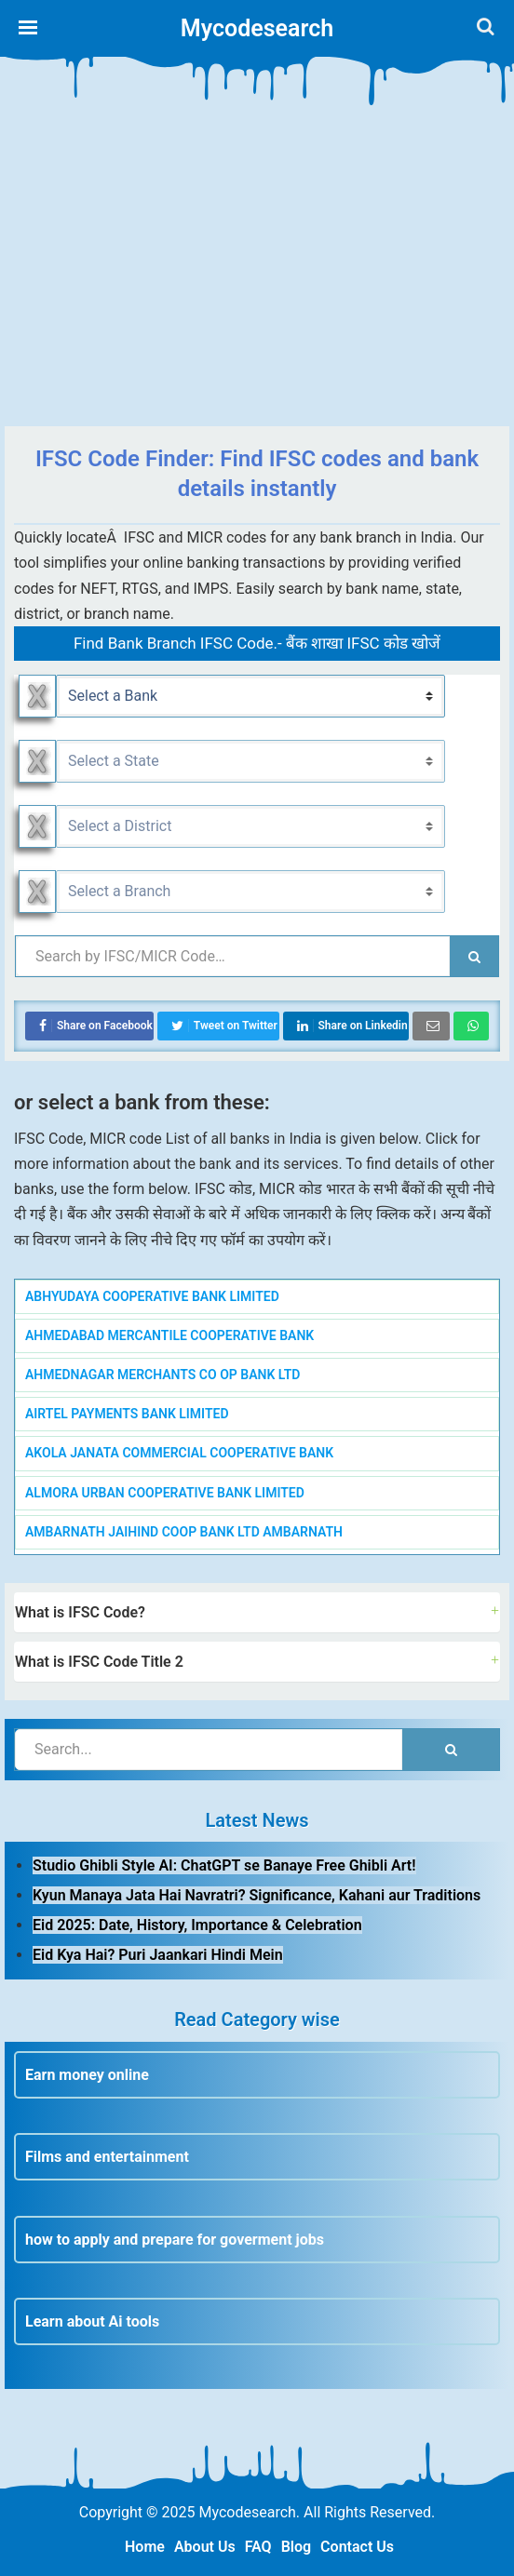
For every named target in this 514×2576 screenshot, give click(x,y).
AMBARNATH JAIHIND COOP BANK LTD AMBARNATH (184, 1531)
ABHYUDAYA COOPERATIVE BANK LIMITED (152, 1296)
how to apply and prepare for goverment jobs (174, 2239)
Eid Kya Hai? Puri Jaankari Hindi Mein (158, 1955)
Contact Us (357, 2547)
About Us (205, 2547)
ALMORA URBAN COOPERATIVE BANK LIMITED (164, 1492)
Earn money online (87, 2075)
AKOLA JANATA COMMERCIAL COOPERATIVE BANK (179, 1452)
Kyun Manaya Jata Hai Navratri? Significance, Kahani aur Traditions (256, 1895)
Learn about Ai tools (92, 2321)
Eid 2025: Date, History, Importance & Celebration (197, 1925)
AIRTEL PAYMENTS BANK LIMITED (127, 1413)
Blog (296, 2547)
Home (145, 2547)
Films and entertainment (107, 2157)
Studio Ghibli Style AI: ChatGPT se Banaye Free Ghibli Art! (224, 1865)
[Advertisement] (257, 277)
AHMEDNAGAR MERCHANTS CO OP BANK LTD (162, 1374)
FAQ (258, 2547)
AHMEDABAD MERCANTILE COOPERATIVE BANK (169, 1335)
